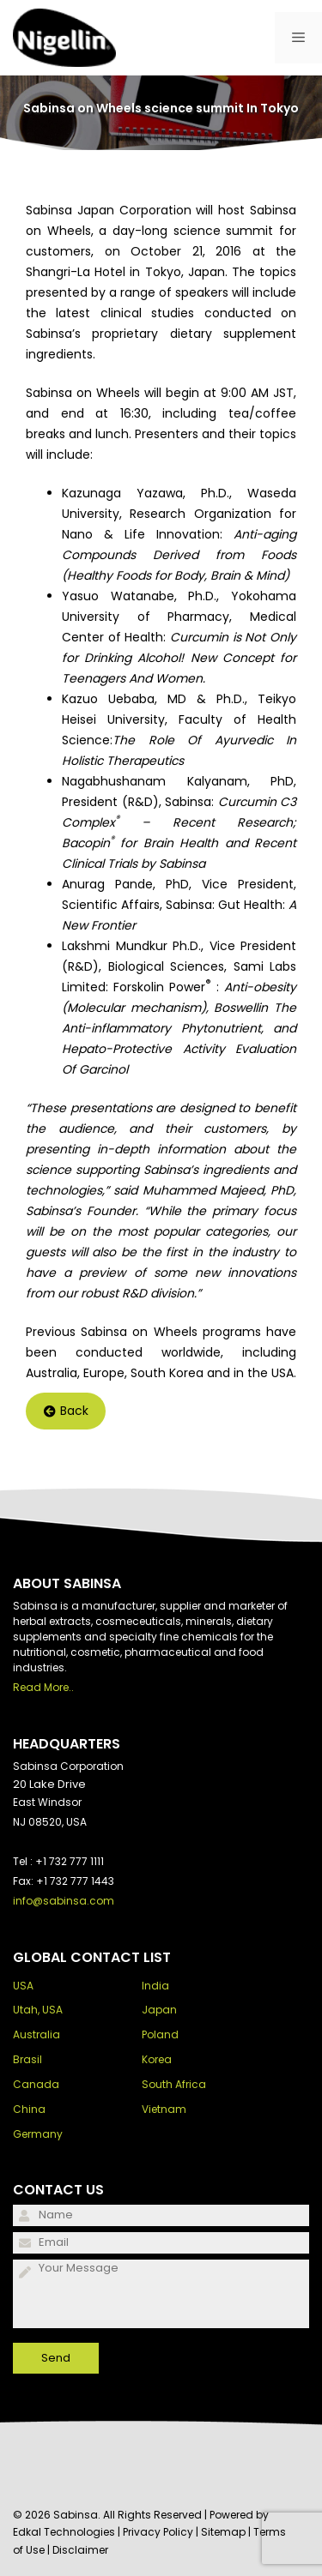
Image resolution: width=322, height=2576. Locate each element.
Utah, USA (38, 2009)
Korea (157, 2059)
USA (23, 1985)
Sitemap (223, 2532)
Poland (160, 2034)
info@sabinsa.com (63, 1900)
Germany (38, 2134)
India (155, 1985)
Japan (159, 2009)
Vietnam (164, 2109)
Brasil (27, 2059)
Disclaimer (80, 2550)
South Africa (174, 2084)
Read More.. (43, 1687)
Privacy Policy (158, 2532)
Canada (36, 2084)
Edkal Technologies (64, 2532)
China (29, 2109)
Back (66, 1411)
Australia (36, 2034)
